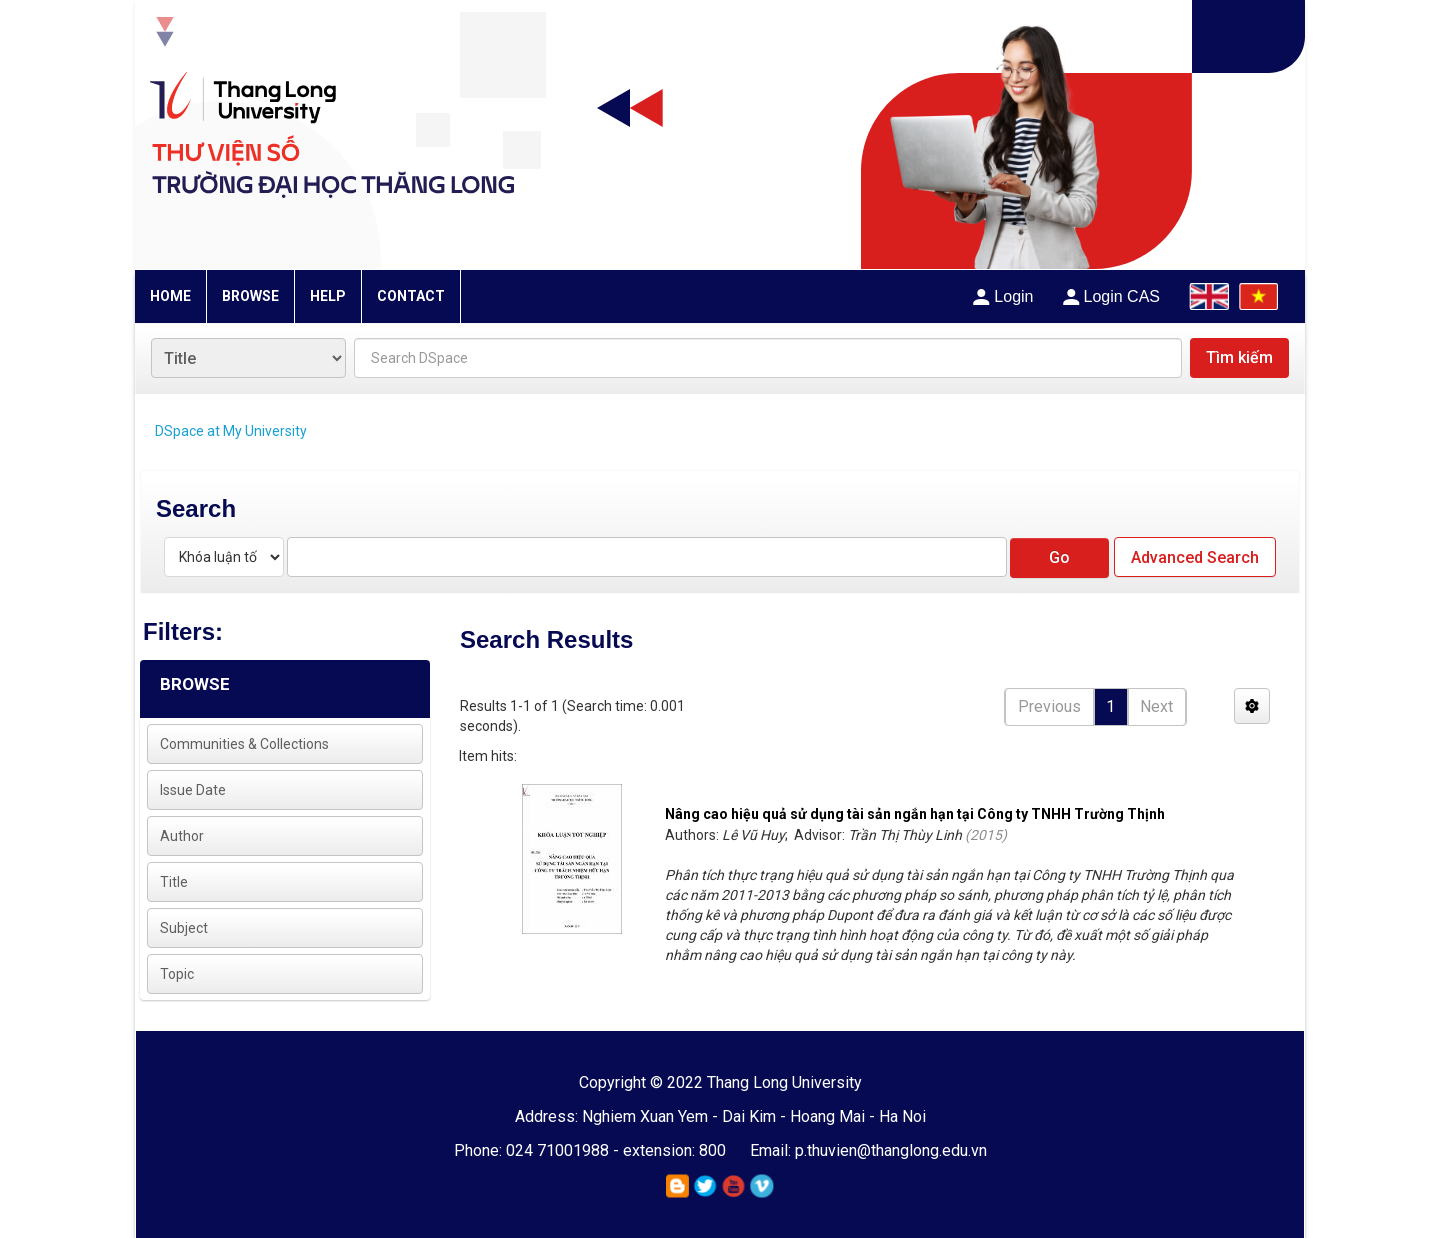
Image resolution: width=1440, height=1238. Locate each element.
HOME (170, 296)
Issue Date (193, 790)
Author (182, 836)
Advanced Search (1195, 557)
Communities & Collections (244, 744)
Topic (177, 974)
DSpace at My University (231, 431)
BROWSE (250, 296)
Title (174, 882)
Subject (184, 928)
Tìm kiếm (1239, 357)
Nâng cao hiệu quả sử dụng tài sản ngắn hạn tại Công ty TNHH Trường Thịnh (915, 814)
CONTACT (411, 296)
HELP (328, 296)
